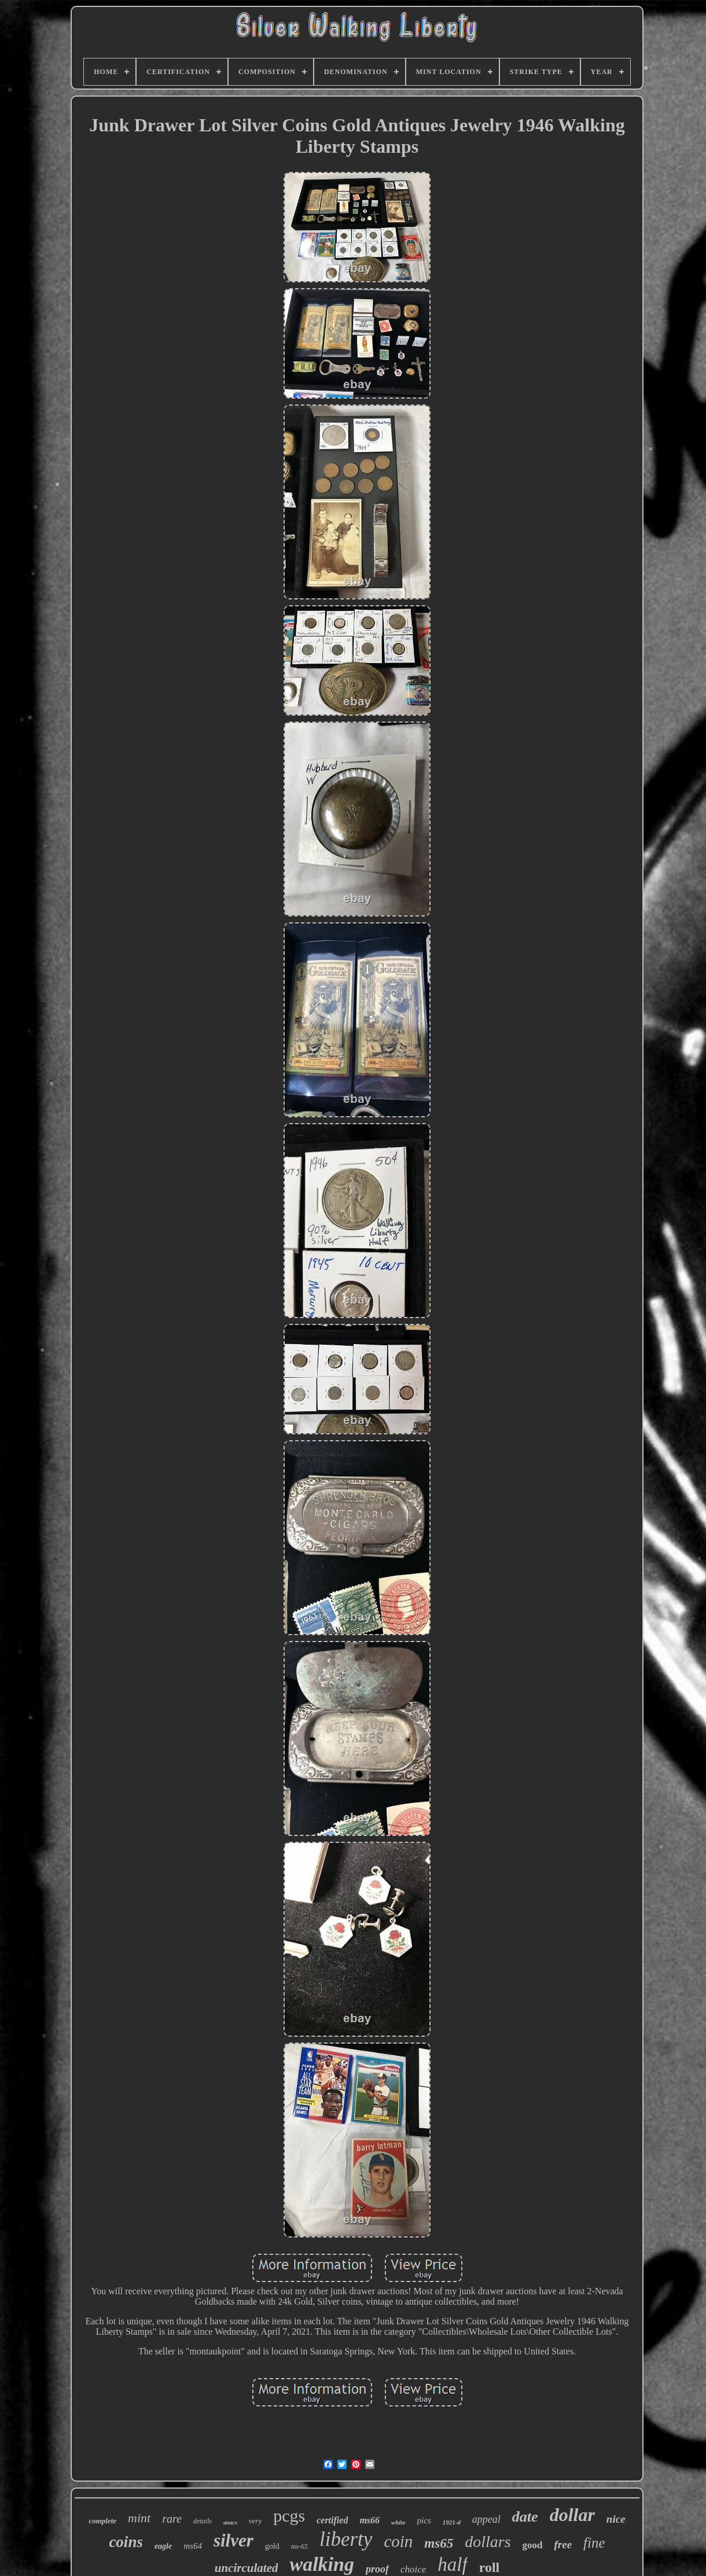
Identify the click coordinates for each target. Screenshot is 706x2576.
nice (616, 2519)
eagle (163, 2546)
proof (377, 2569)
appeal (486, 2519)
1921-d (452, 2522)
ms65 (438, 2543)
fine (594, 2543)
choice (413, 2569)
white (398, 2522)
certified (332, 2520)
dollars (487, 2542)
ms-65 (299, 2546)
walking (321, 2564)
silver (233, 2540)
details (202, 2521)
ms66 (369, 2520)
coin (398, 2541)
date (525, 2516)
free (563, 2544)
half (452, 2564)
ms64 (192, 2546)
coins (126, 2542)
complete (102, 2520)
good (533, 2545)
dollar (572, 2514)
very (255, 2520)
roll (489, 2567)
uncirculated (246, 2568)
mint (139, 2518)
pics (424, 2520)
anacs (230, 2522)
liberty (345, 2539)
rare (172, 2518)
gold (272, 2546)
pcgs (289, 2515)
